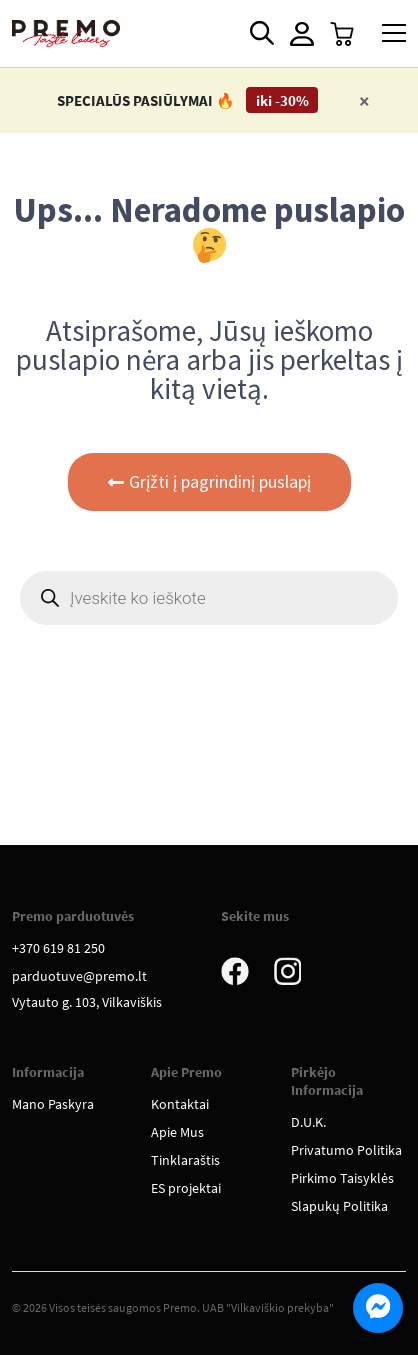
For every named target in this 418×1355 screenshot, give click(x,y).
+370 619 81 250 (58, 948)
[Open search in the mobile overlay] (260, 33)
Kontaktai (180, 1104)
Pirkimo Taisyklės (342, 1178)
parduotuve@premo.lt (79, 976)
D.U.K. (308, 1122)
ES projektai (186, 1188)
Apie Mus (177, 1132)
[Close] (364, 100)
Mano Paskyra (53, 1104)
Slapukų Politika (339, 1206)
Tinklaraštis (185, 1160)
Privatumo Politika (346, 1150)
